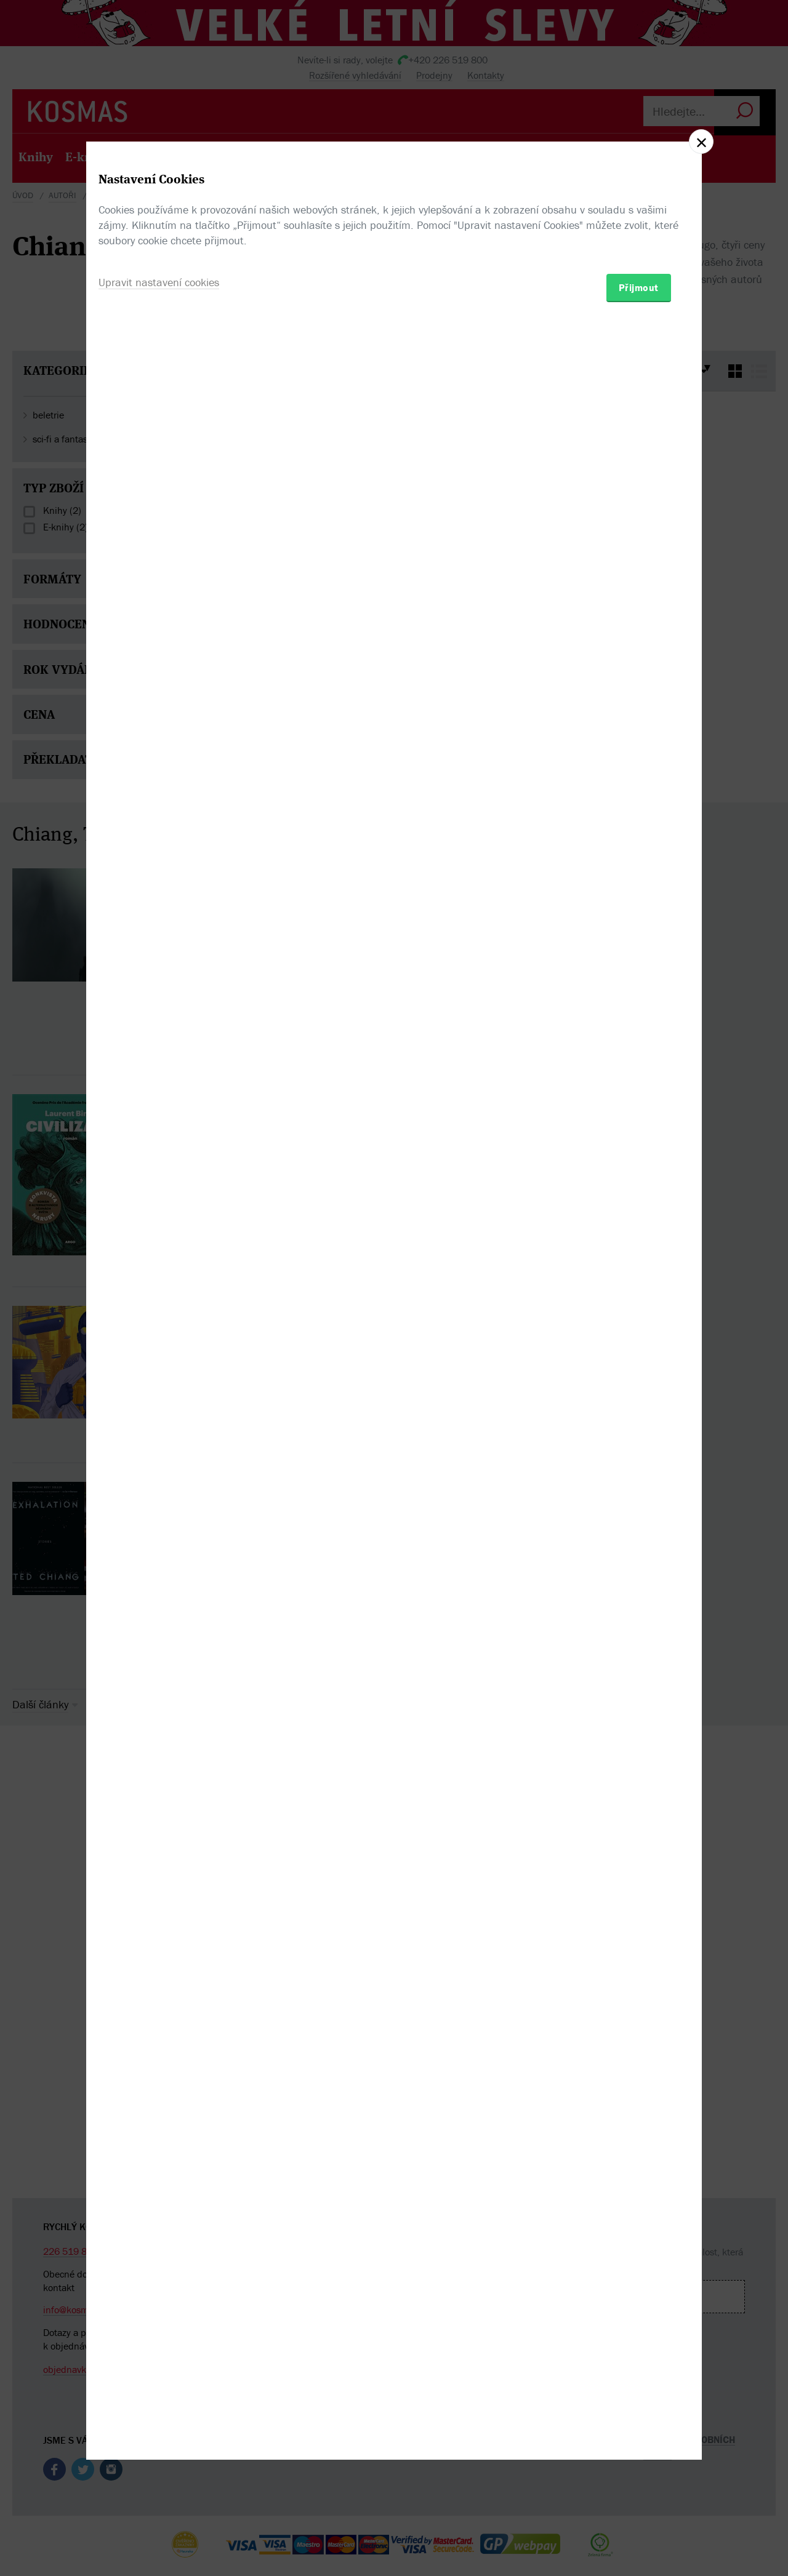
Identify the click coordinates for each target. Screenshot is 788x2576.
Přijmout (639, 1360)
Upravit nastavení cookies (158, 1355)
